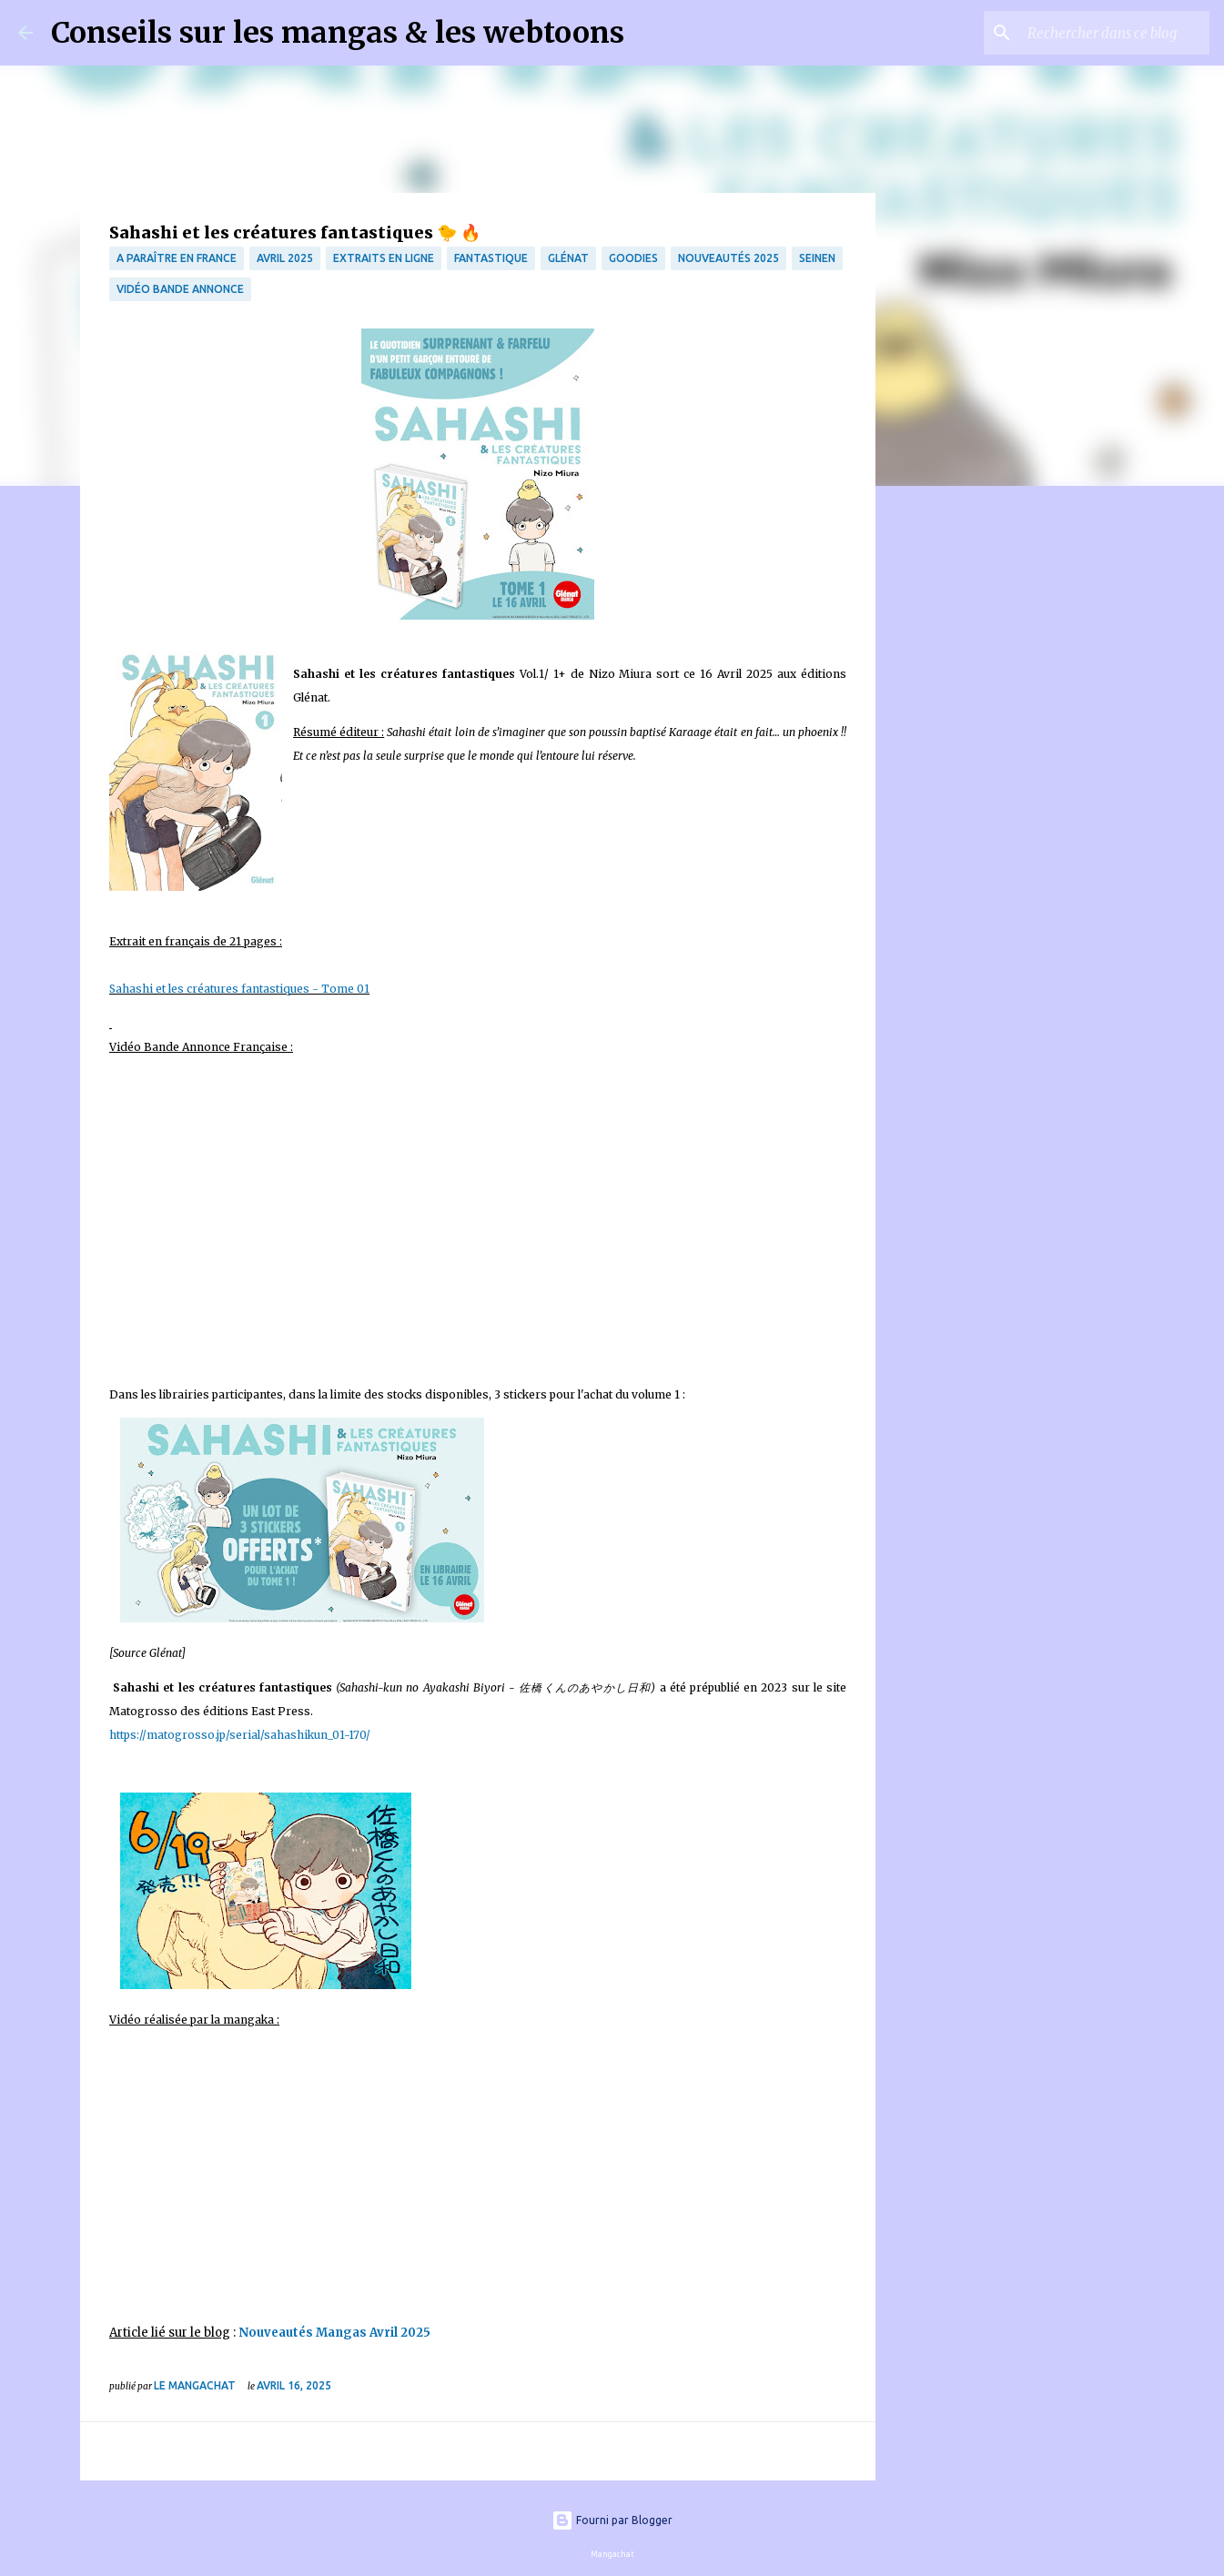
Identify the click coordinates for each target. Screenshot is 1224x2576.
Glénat (568, 258)
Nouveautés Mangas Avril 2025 (334, 2332)
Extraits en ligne (383, 258)
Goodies (633, 258)
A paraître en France (176, 258)
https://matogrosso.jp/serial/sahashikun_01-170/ (239, 1735)
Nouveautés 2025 (728, 258)
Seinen (817, 258)
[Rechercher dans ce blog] (1113, 33)
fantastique (491, 258)
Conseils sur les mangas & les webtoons (337, 33)
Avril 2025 (285, 258)
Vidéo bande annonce (180, 289)
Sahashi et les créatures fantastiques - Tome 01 (239, 988)
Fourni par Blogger (612, 2520)
